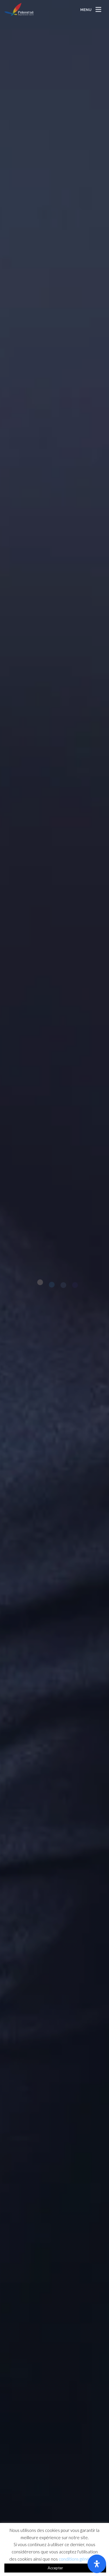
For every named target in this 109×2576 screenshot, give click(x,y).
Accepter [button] (55, 2568)
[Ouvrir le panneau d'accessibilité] (96, 2564)
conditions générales (79, 2559)
